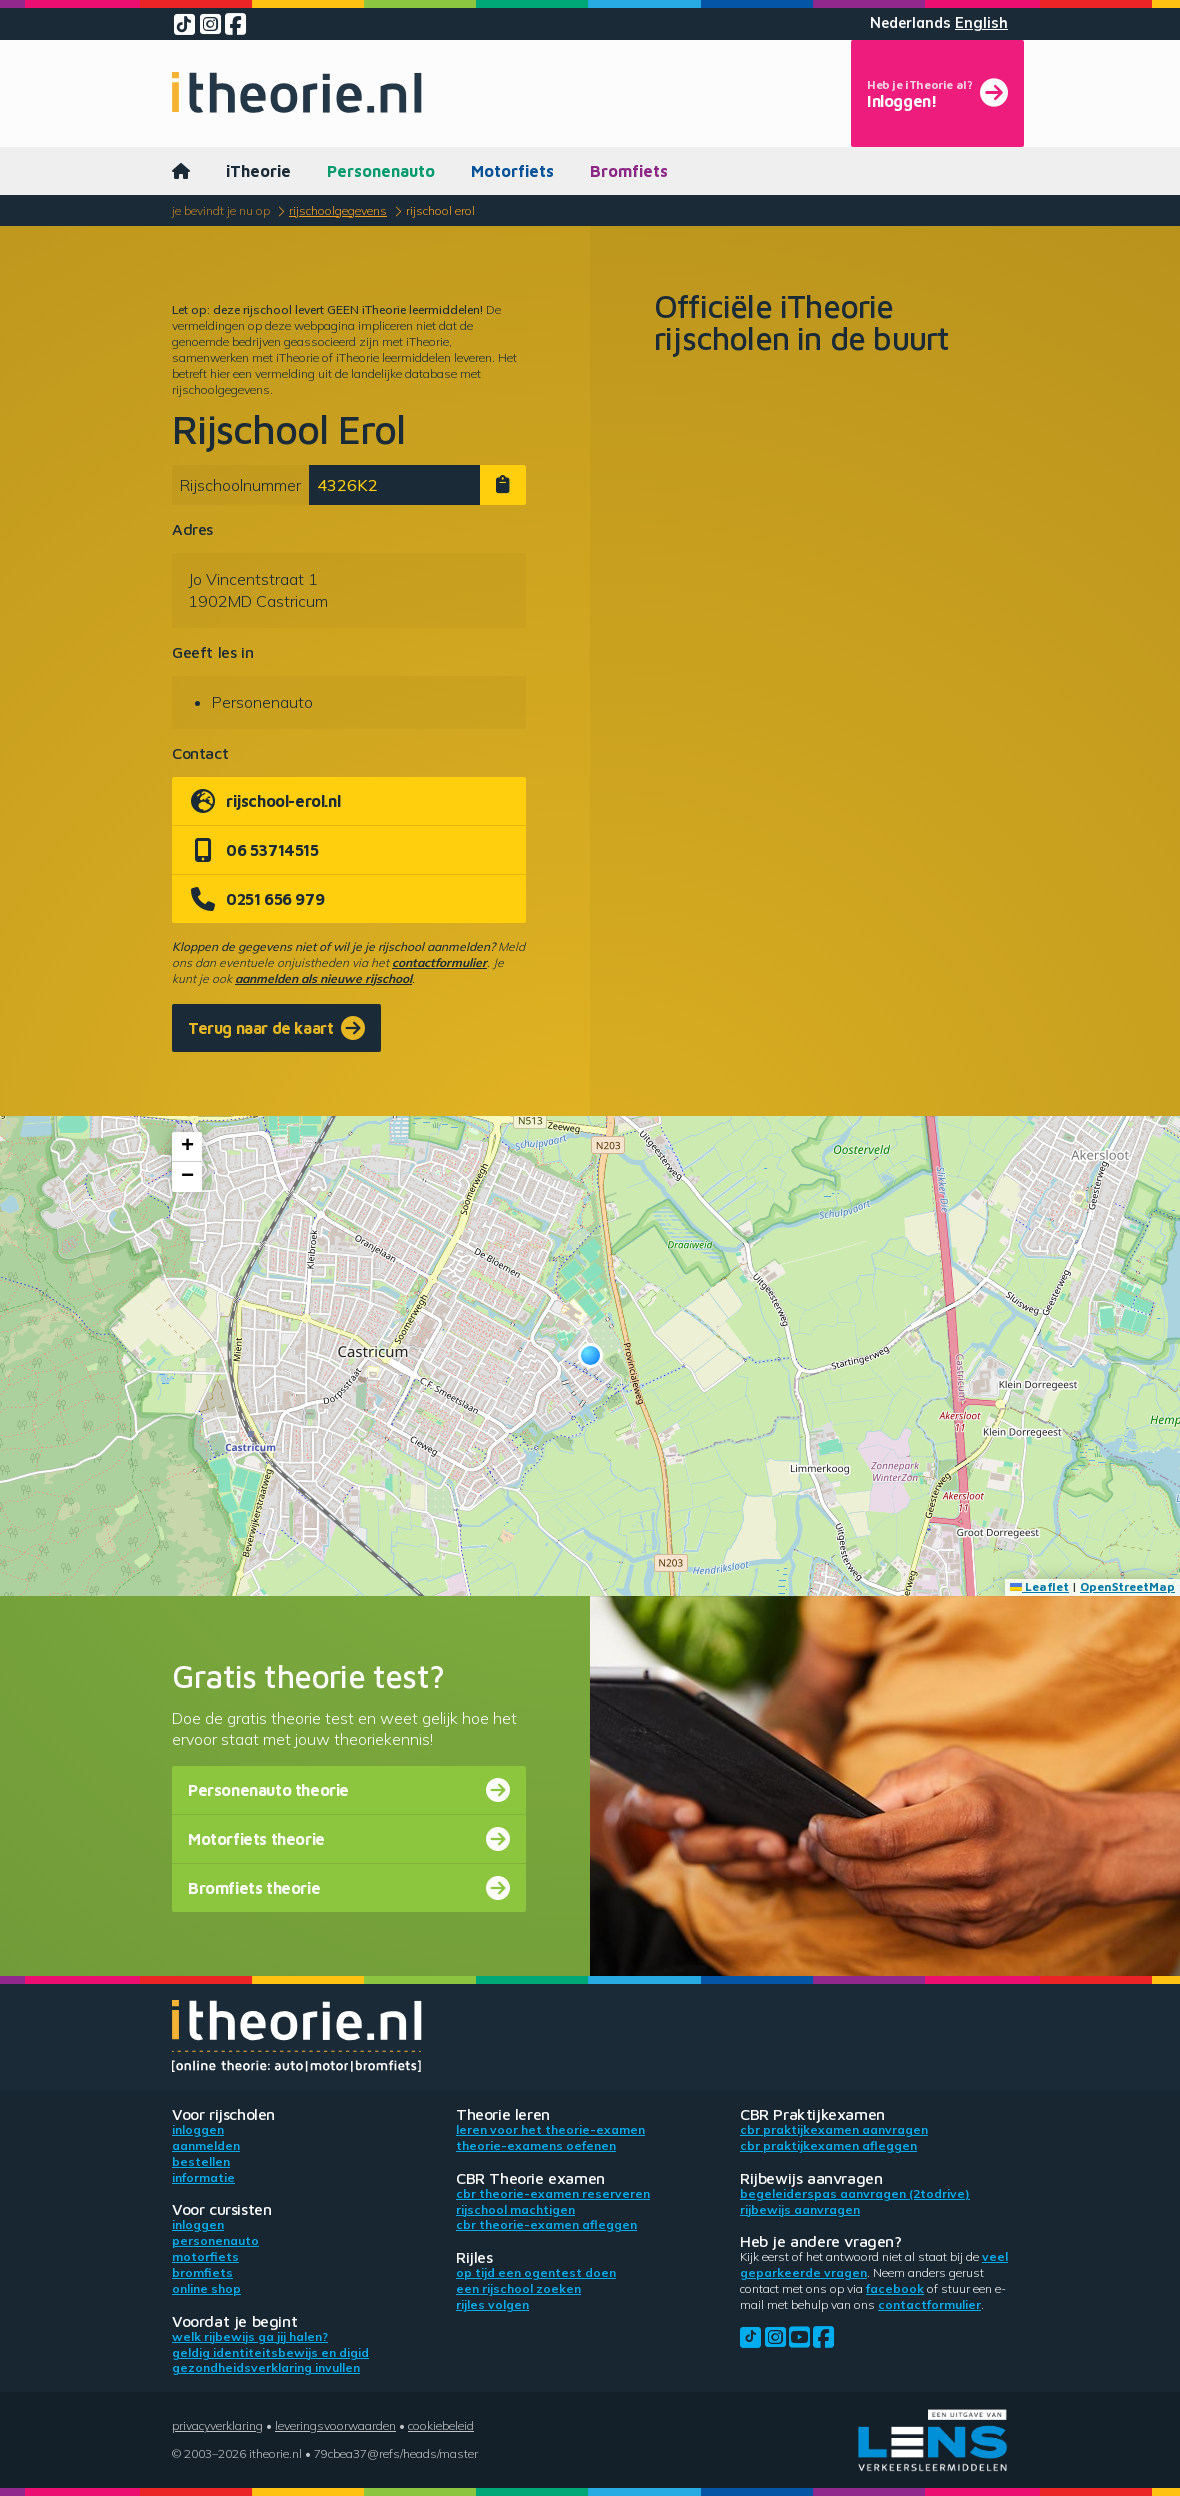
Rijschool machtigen (515, 2209)
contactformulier (439, 962)
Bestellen (201, 2161)
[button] (590, 1355)
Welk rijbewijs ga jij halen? (250, 2336)
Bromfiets (629, 171)
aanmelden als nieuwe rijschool (323, 978)
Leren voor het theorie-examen (550, 2129)
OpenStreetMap (1127, 1586)
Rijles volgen (492, 2304)
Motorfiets (512, 171)
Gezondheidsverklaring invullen (266, 2367)
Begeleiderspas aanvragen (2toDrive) (855, 2193)
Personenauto (381, 171)
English (981, 23)
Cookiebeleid (441, 2425)
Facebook (895, 2288)
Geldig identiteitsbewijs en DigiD (270, 2352)
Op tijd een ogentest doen (536, 2272)
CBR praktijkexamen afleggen (828, 2145)
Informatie (203, 2177)
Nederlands (910, 23)
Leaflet (1039, 1586)
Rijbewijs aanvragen (800, 2209)
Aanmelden (206, 2145)
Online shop (206, 2288)
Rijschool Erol (440, 210)
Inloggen (198, 2129)
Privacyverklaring (217, 2425)
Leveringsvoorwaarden (335, 2425)
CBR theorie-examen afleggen (546, 2224)
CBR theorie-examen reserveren (553, 2193)
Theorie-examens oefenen (536, 2145)
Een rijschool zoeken (518, 2288)
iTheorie (258, 171)
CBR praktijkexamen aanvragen (834, 2129)
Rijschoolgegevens (338, 210)
